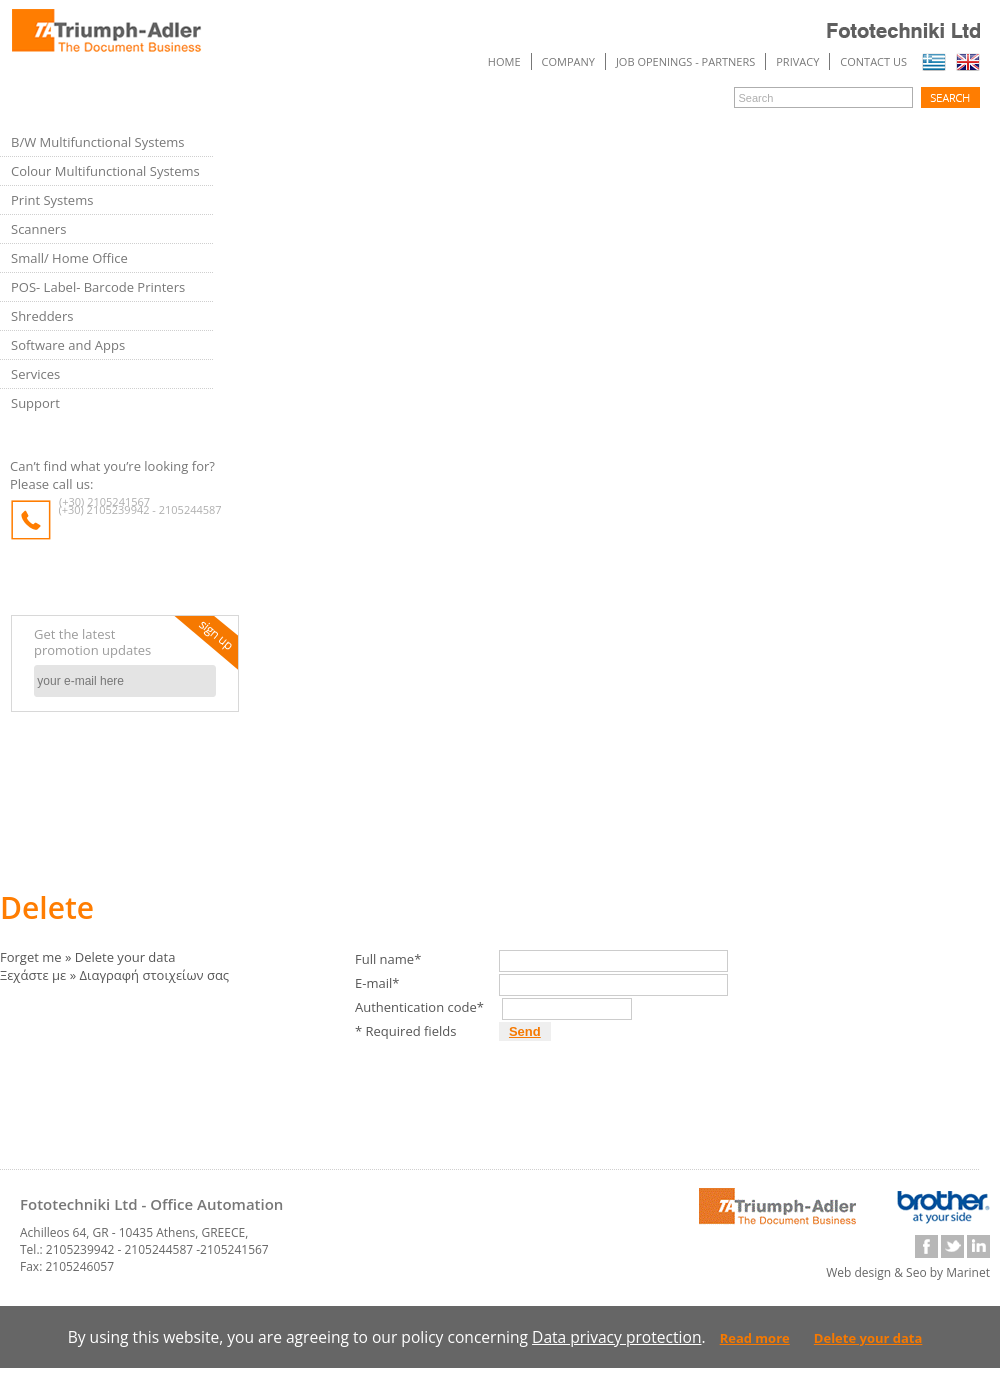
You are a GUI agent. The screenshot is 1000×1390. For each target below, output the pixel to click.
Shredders (42, 316)
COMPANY (568, 61)
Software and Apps (68, 345)
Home (504, 61)
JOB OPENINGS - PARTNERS (685, 61)
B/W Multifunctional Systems (98, 142)
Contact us (873, 61)
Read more (755, 1338)
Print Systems (52, 200)
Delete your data (868, 1338)
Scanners (38, 229)
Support (35, 403)
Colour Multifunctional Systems (105, 171)
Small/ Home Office (69, 258)
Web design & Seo (876, 1272)
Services (35, 374)
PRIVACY (797, 61)
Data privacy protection (616, 1337)
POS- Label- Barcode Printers (98, 287)
